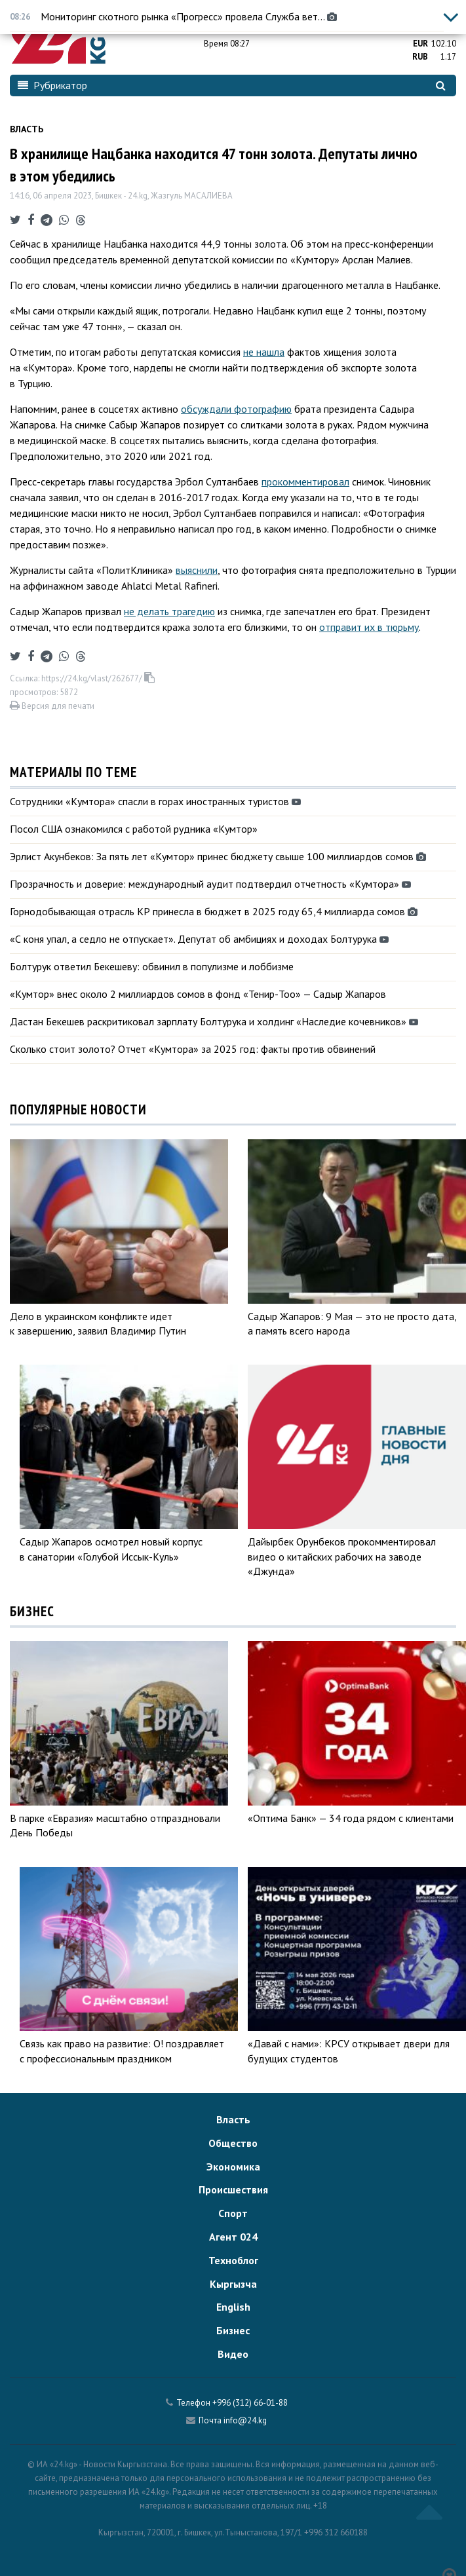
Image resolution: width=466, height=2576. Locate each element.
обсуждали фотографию (236, 408)
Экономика (233, 2166)
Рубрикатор (52, 85)
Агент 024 (233, 2236)
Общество (233, 2143)
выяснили (197, 570)
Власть (26, 129)
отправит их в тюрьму (369, 627)
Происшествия (233, 2189)
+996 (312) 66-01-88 (250, 2402)
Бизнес (233, 2330)
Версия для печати (52, 705)
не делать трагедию (169, 611)
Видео (233, 2353)
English (233, 2306)
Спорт (233, 2213)
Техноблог (233, 2260)
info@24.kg (245, 2420)
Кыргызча (233, 2283)
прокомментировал (305, 481)
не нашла (263, 351)
